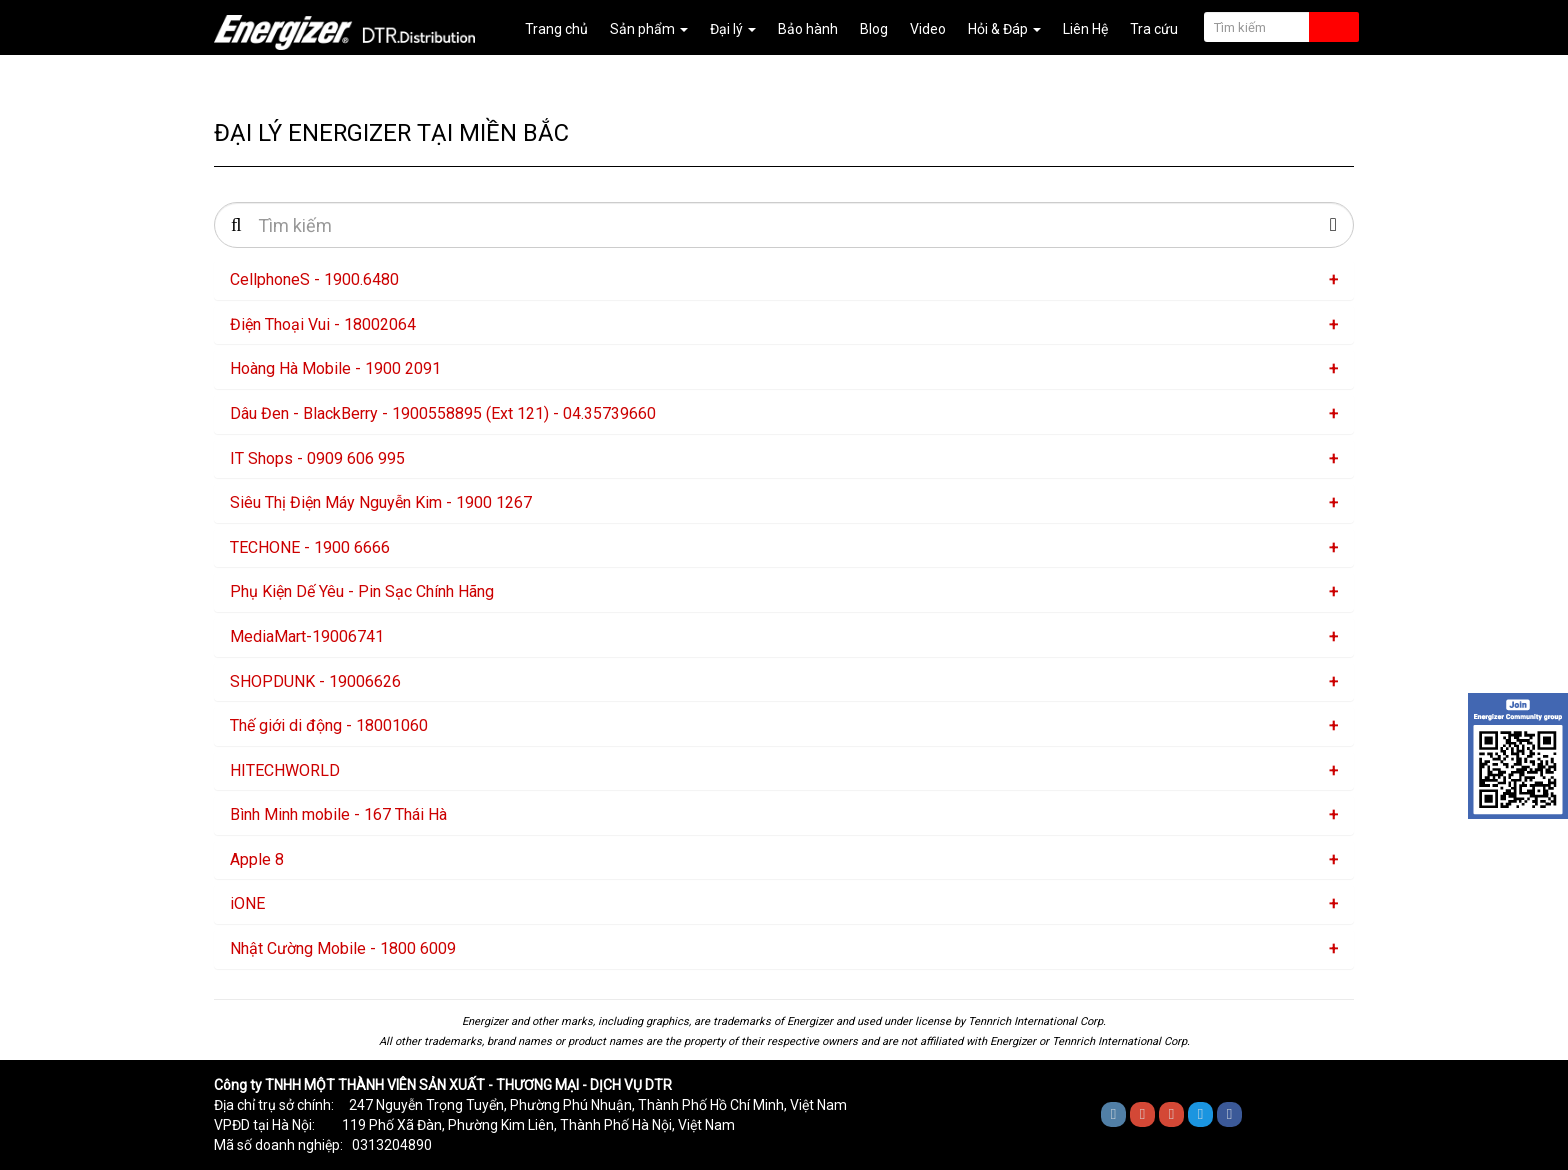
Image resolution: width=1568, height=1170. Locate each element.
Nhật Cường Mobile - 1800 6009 (343, 948)
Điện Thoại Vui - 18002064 (323, 324)
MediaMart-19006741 (307, 636)
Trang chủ (556, 29)
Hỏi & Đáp (1004, 29)
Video (928, 29)
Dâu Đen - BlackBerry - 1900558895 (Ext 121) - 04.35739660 (443, 413)
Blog (874, 29)
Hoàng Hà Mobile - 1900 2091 (335, 368)
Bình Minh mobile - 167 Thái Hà (338, 814)
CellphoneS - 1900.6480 (314, 279)
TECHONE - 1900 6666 (310, 547)
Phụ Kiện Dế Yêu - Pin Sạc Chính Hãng (362, 591)
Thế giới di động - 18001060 (329, 725)
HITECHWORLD (285, 770)
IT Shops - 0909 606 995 (317, 458)
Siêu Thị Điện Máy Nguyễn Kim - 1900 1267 (381, 502)
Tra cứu (1154, 29)
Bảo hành (808, 29)
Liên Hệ (1085, 29)
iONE (247, 903)
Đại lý (733, 29)
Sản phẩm (649, 29)
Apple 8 (257, 859)
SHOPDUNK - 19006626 (315, 681)
